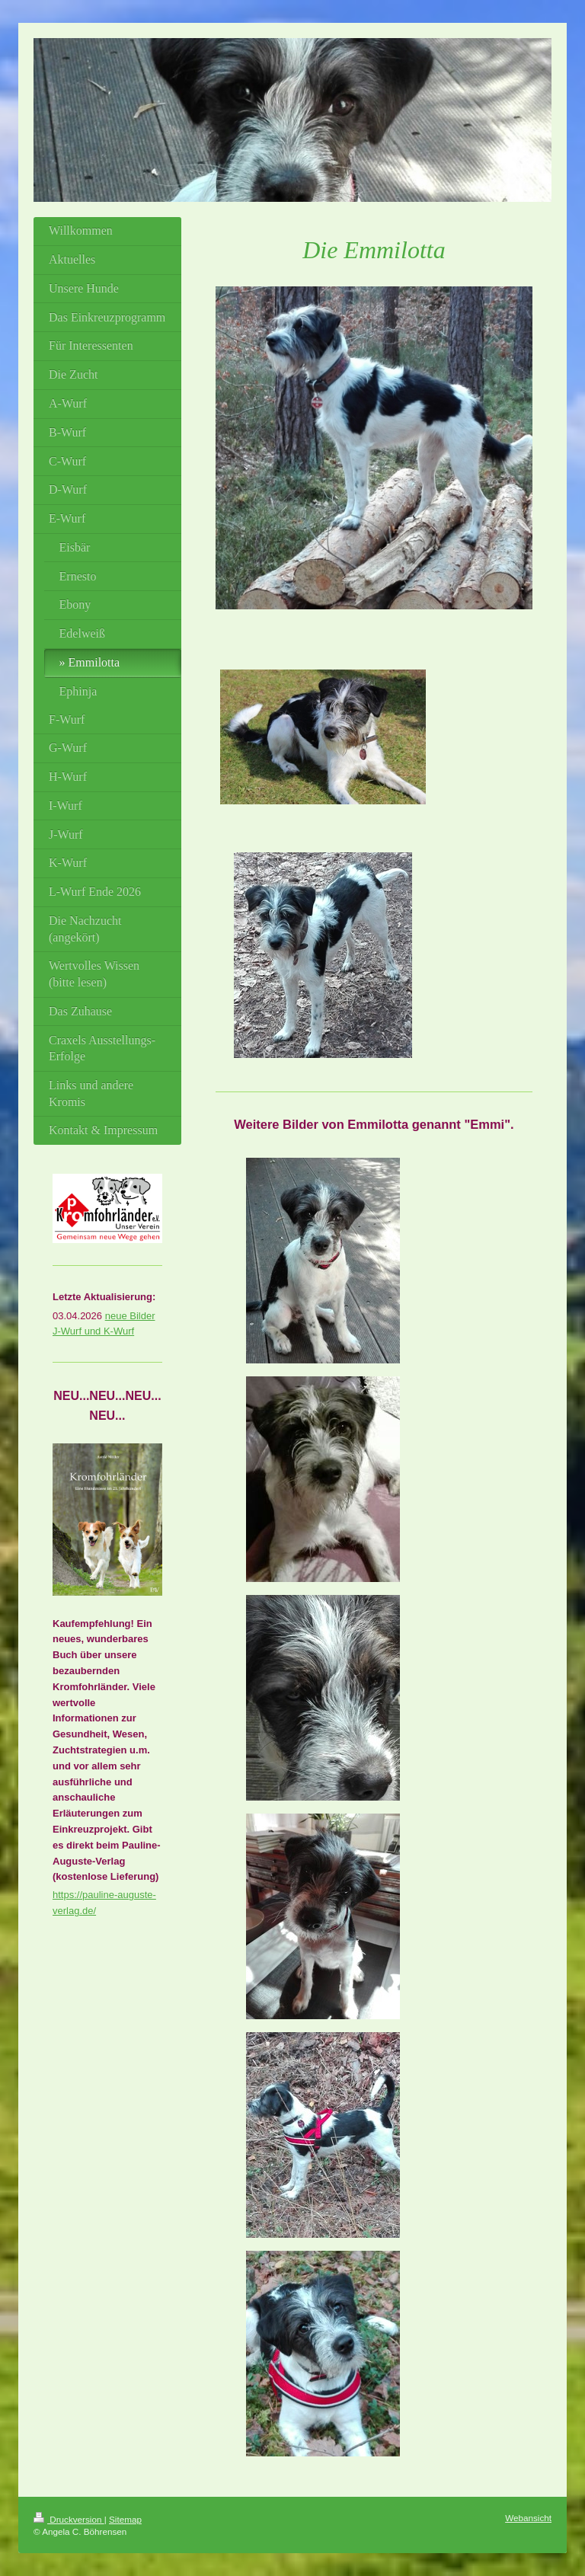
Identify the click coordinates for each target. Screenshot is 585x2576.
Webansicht (528, 2518)
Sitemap (125, 2519)
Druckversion (69, 2519)
